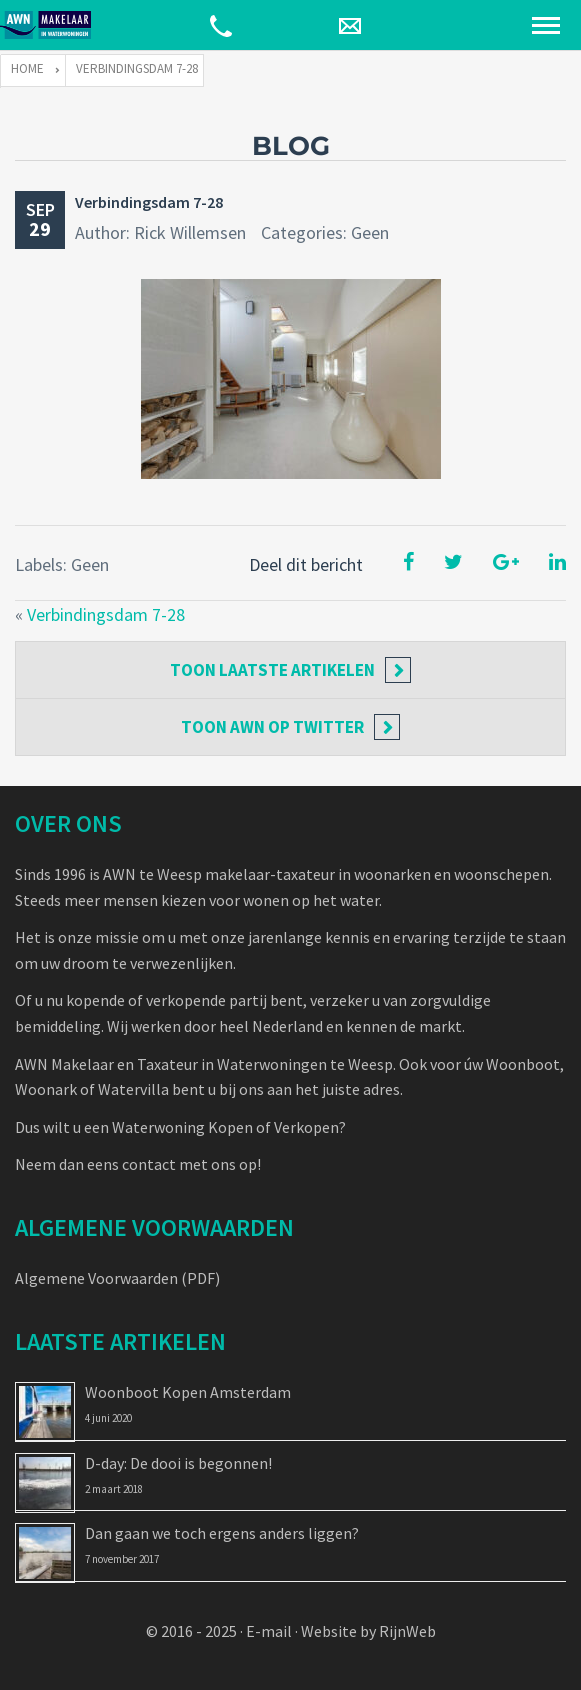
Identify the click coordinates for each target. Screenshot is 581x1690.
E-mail (269, 1631)
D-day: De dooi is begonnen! (178, 1463)
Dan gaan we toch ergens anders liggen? (222, 1533)
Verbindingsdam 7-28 (149, 202)
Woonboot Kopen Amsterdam (188, 1392)
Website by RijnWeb (368, 1631)
